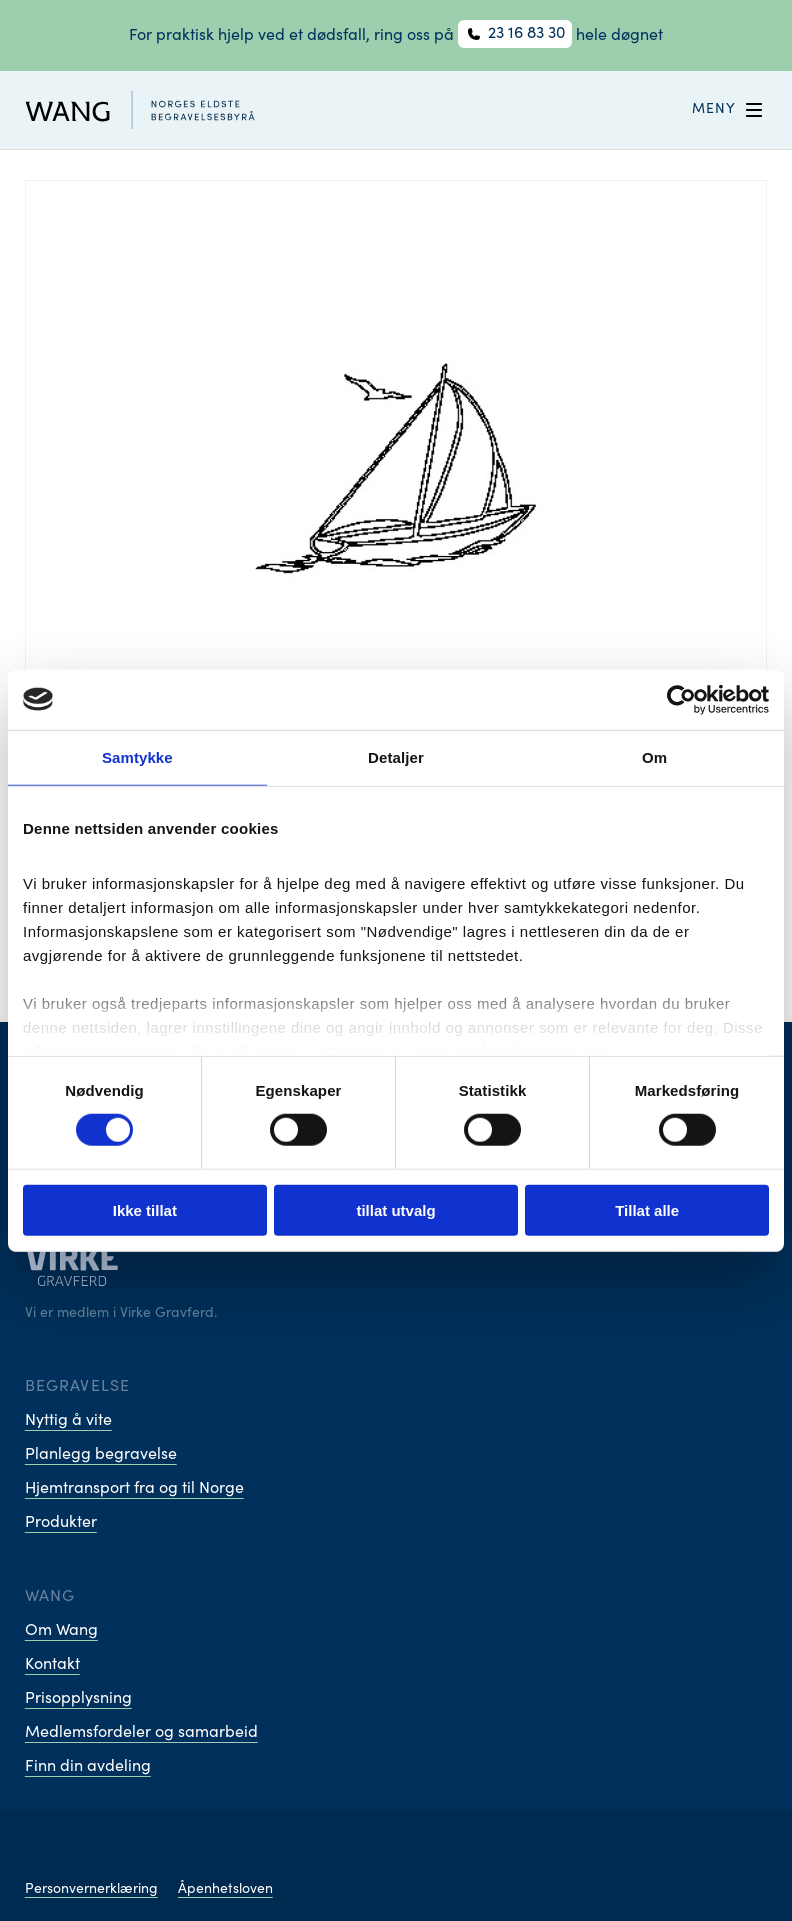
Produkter (61, 1523)
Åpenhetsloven (225, 1890)
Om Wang (61, 1631)
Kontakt (52, 1665)
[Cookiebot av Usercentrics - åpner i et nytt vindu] (681, 699)
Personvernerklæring (91, 1890)
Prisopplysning (78, 1699)
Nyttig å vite (68, 1421)
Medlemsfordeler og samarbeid (141, 1733)
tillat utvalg (395, 1210)
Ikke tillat (145, 1210)
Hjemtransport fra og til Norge (134, 1489)
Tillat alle (647, 1210)
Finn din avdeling (88, 1767)
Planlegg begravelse (101, 1455)
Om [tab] (654, 756)
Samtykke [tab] (137, 756)
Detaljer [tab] (396, 756)
